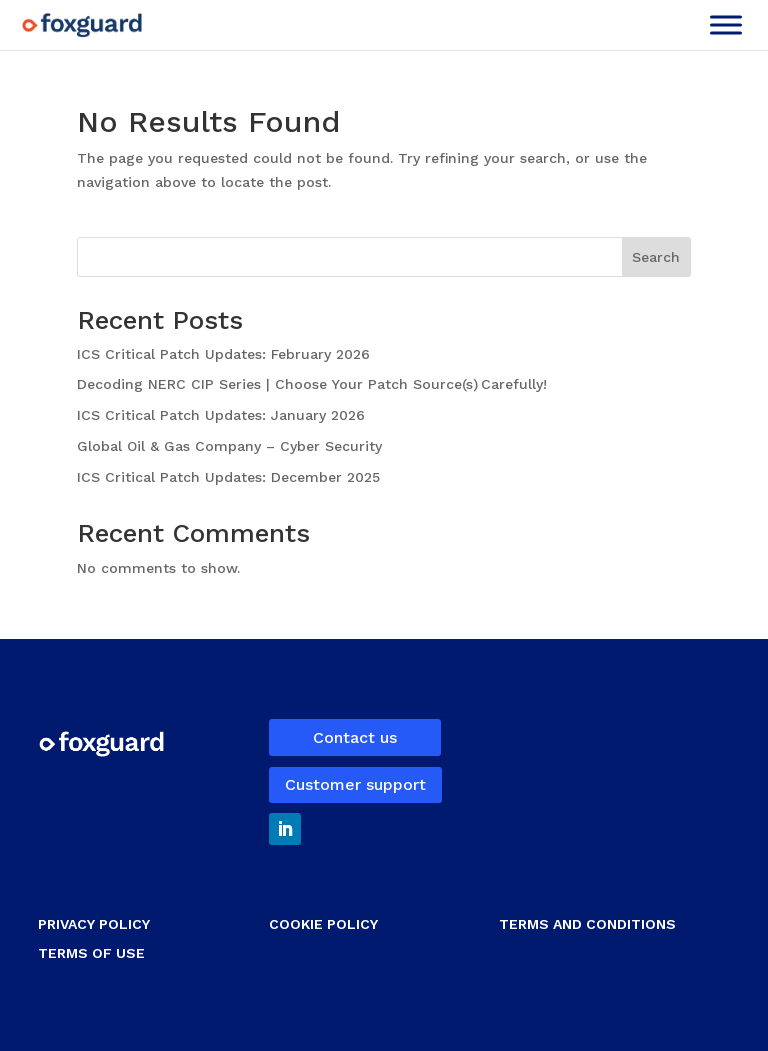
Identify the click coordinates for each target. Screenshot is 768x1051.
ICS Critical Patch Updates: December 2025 (231, 477)
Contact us (355, 737)
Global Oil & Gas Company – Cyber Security (229, 446)
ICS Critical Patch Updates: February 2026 (226, 354)
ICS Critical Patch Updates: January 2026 (223, 415)
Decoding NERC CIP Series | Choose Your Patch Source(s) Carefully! (314, 384)
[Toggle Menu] (726, 24)
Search (656, 257)
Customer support (355, 784)
